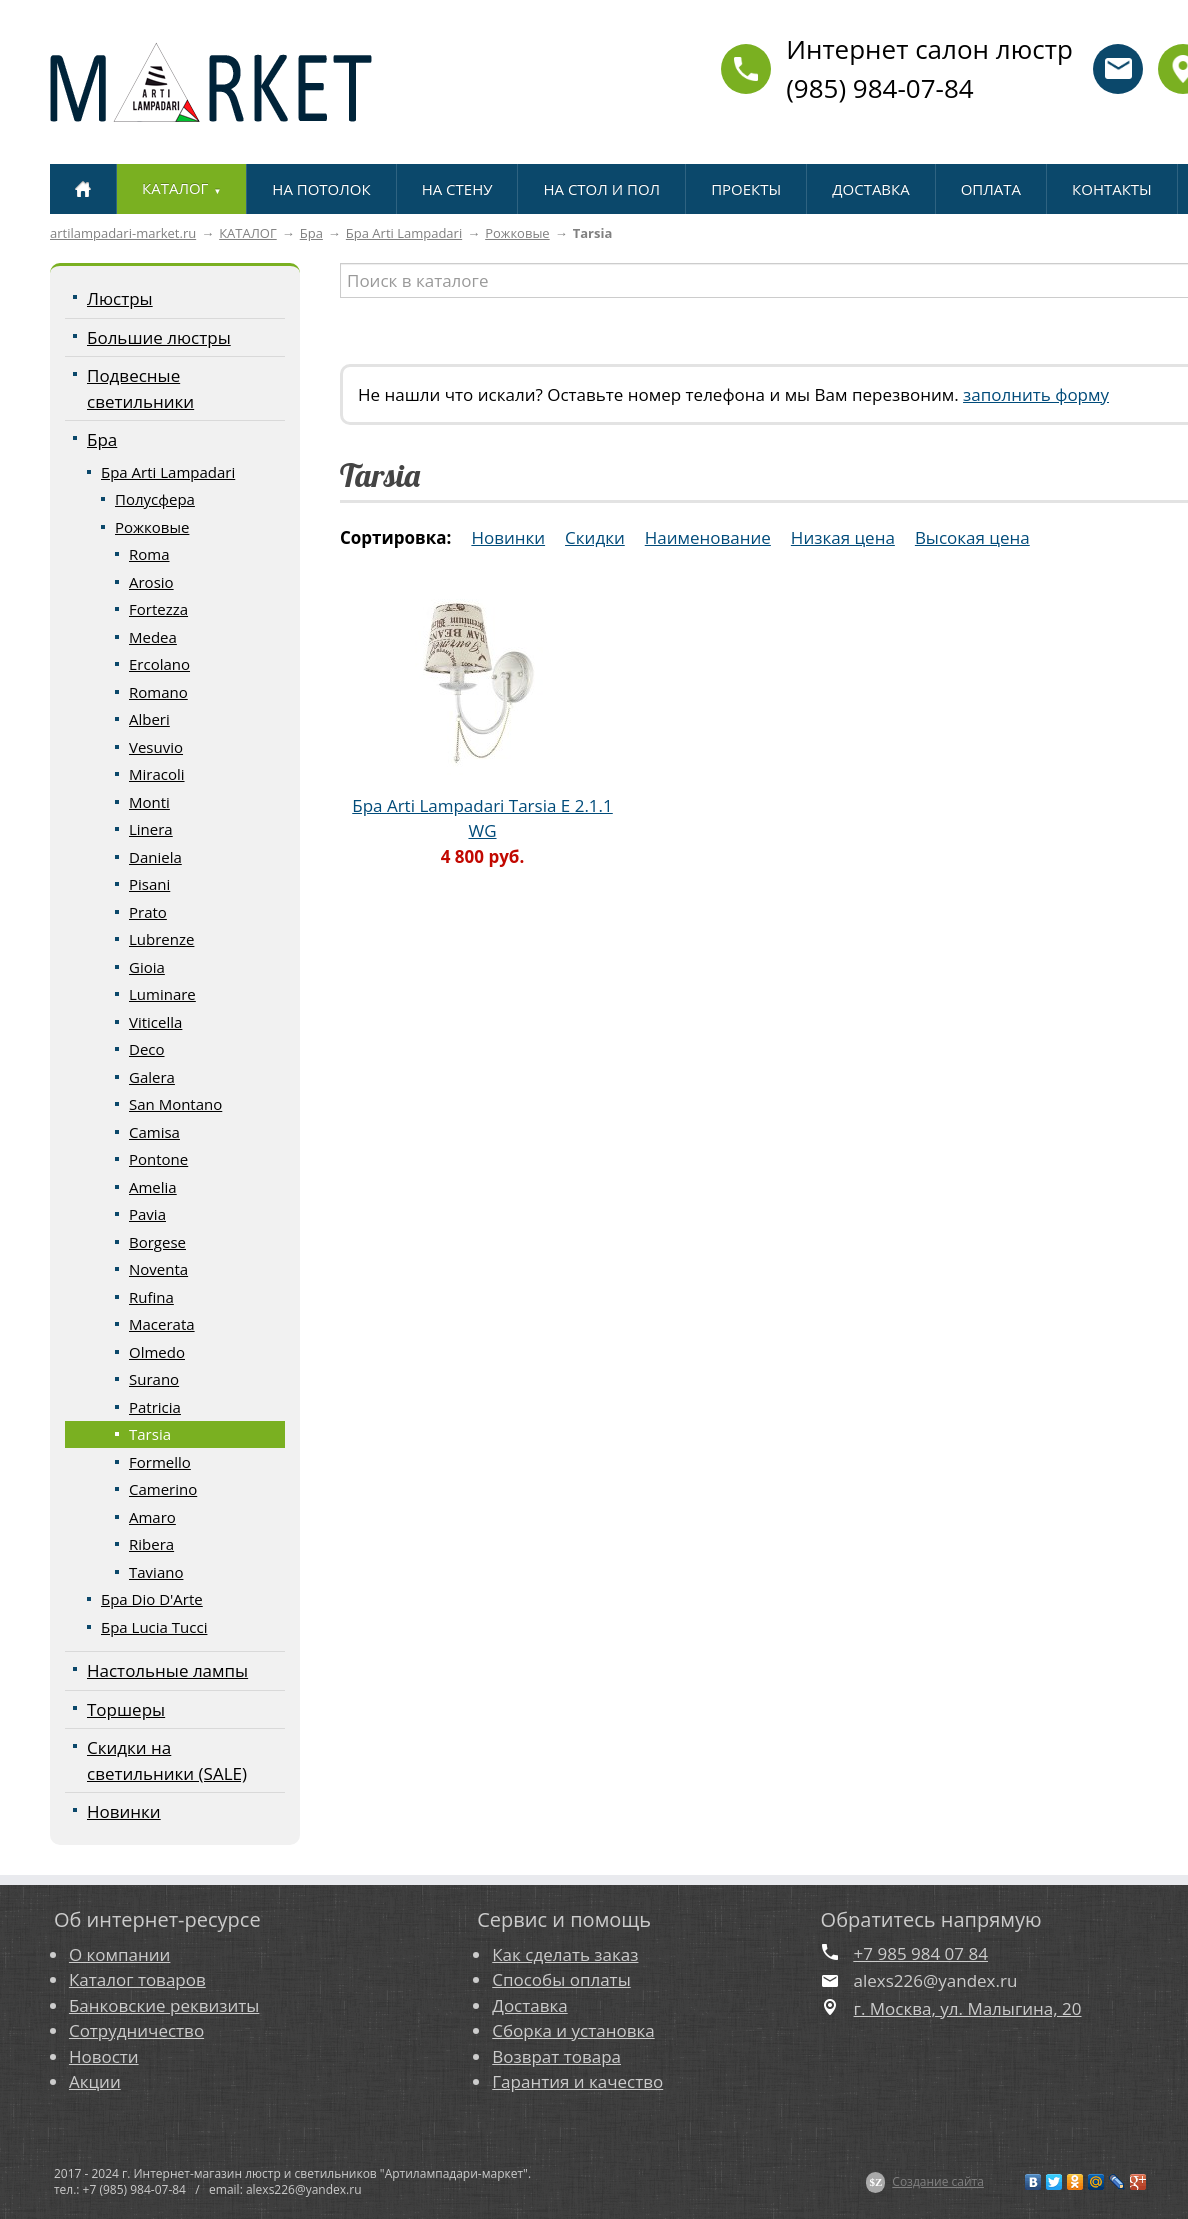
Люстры (120, 298)
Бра (311, 233)
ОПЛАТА (991, 189)
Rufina (151, 1297)
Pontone (158, 1159)
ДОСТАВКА (870, 189)
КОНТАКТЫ (1112, 189)
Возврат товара (556, 2056)
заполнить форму (1036, 394)
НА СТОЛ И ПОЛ (601, 189)
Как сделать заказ (565, 1954)
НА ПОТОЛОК (321, 189)
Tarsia (150, 1434)
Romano (158, 692)
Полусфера (155, 499)
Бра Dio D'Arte (152, 1599)
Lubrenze (161, 939)
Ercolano (159, 664)
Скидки (595, 537)
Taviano (156, 1572)
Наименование (708, 537)
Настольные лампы (167, 1670)
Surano (154, 1379)
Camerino (163, 1489)
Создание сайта (938, 2181)
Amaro (152, 1517)
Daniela (155, 857)
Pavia (147, 1214)
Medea (153, 637)
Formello (160, 1462)
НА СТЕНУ (457, 189)
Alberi (149, 719)
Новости (104, 2056)
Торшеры (126, 1709)
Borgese (157, 1242)
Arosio (151, 582)
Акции (95, 2081)
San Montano (175, 1104)
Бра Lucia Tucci (154, 1627)
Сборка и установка (573, 2030)
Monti (149, 802)
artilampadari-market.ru (123, 233)
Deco (147, 1049)
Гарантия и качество (577, 2081)
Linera (151, 829)
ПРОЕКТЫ (746, 189)
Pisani (149, 884)
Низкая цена (843, 537)
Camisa (154, 1132)
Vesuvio (156, 747)
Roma (149, 554)
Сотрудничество (136, 2030)
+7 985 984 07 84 (921, 1953)
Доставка (529, 2005)
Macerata (162, 1324)
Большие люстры (159, 337)
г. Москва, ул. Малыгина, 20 (968, 2008)
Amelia (153, 1187)
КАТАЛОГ (248, 233)
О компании (119, 1954)
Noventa (158, 1269)
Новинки (124, 1811)
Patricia (155, 1407)
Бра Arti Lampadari (404, 233)
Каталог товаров (137, 1979)
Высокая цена (972, 537)
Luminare (162, 994)
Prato (148, 912)
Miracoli (157, 774)
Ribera (151, 1544)
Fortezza (158, 609)
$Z (875, 2182)
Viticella (155, 1022)
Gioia (147, 967)
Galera (152, 1077)
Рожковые (517, 233)
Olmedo (157, 1352)
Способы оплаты (561, 1979)
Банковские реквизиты (164, 2005)
